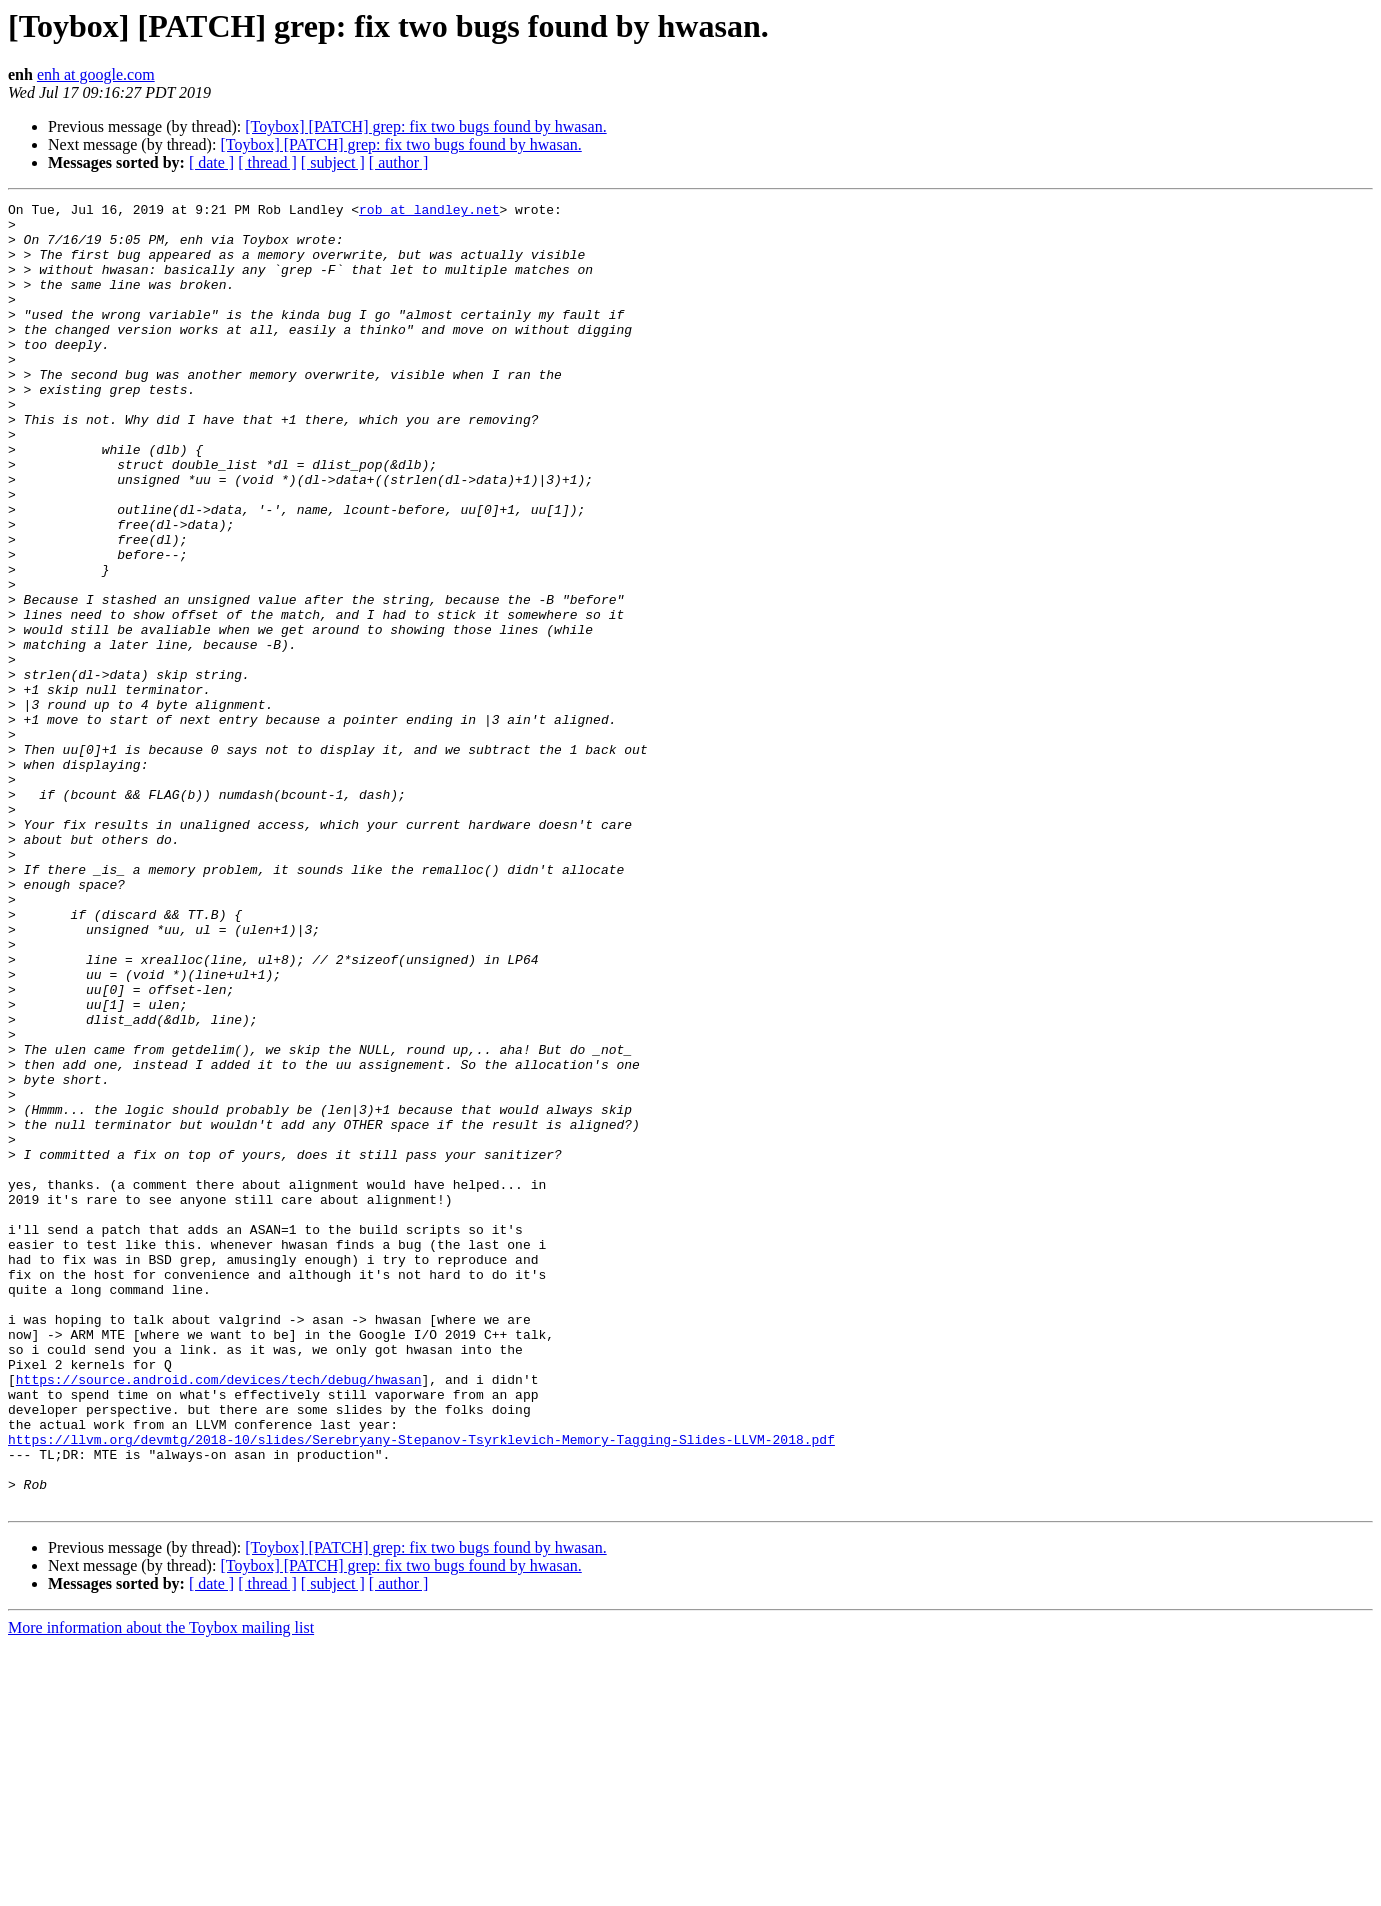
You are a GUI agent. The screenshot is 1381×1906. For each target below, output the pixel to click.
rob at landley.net (429, 212)
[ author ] (399, 162)
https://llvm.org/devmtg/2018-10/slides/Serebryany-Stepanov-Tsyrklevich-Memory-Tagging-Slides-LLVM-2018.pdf (421, 1688)
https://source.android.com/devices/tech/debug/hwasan (219, 1616)
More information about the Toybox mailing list (161, 1888)
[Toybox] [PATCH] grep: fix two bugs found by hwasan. (425, 126)
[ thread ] (267, 162)
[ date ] (211, 162)
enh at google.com (96, 74)
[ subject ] (333, 162)
